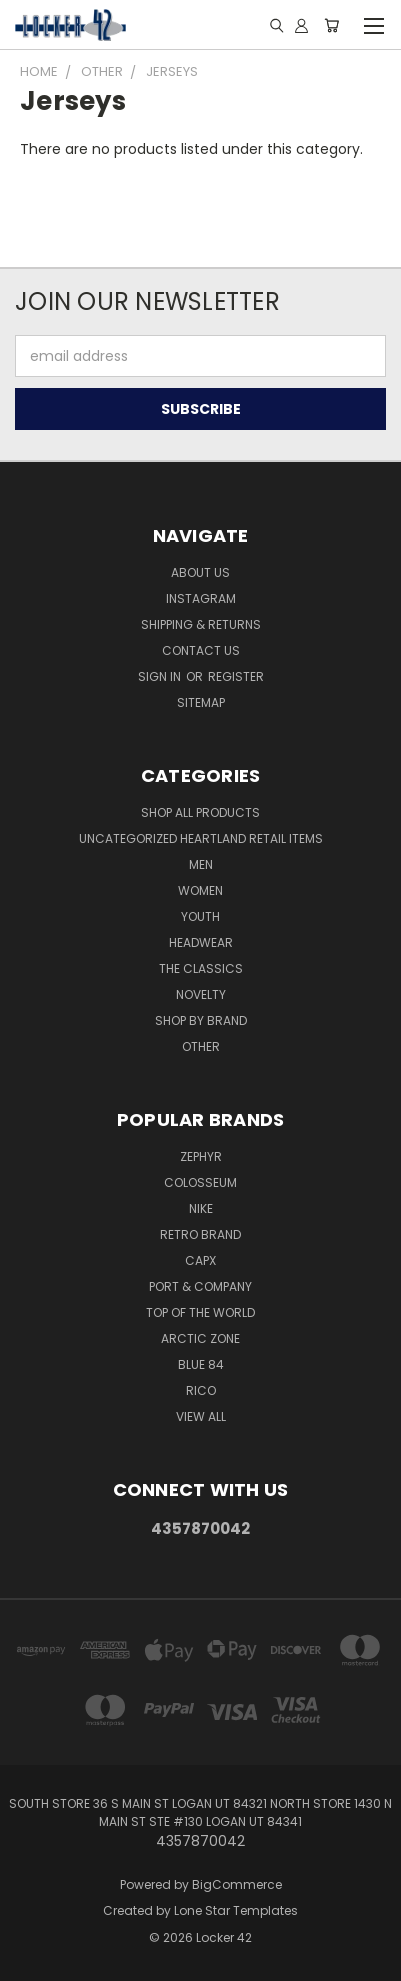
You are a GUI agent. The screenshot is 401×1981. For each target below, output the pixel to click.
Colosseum (200, 1182)
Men (201, 864)
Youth (200, 916)
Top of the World (200, 1312)
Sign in (161, 676)
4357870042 (200, 1528)
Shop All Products (200, 812)
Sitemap (201, 702)
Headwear (201, 942)
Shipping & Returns (201, 624)
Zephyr (201, 1156)
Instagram (201, 598)
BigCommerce (237, 1884)
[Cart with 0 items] (331, 25)
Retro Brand (200, 1234)
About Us (200, 572)
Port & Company (200, 1286)
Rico (201, 1390)
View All (201, 1416)
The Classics (201, 968)
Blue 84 (201, 1364)
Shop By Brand (201, 1020)
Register (236, 676)
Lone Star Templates (236, 1910)
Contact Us (201, 650)
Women (200, 890)
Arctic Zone (200, 1338)
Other (201, 1046)
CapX (200, 1260)
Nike (201, 1208)
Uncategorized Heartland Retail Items (201, 838)
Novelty (201, 994)
